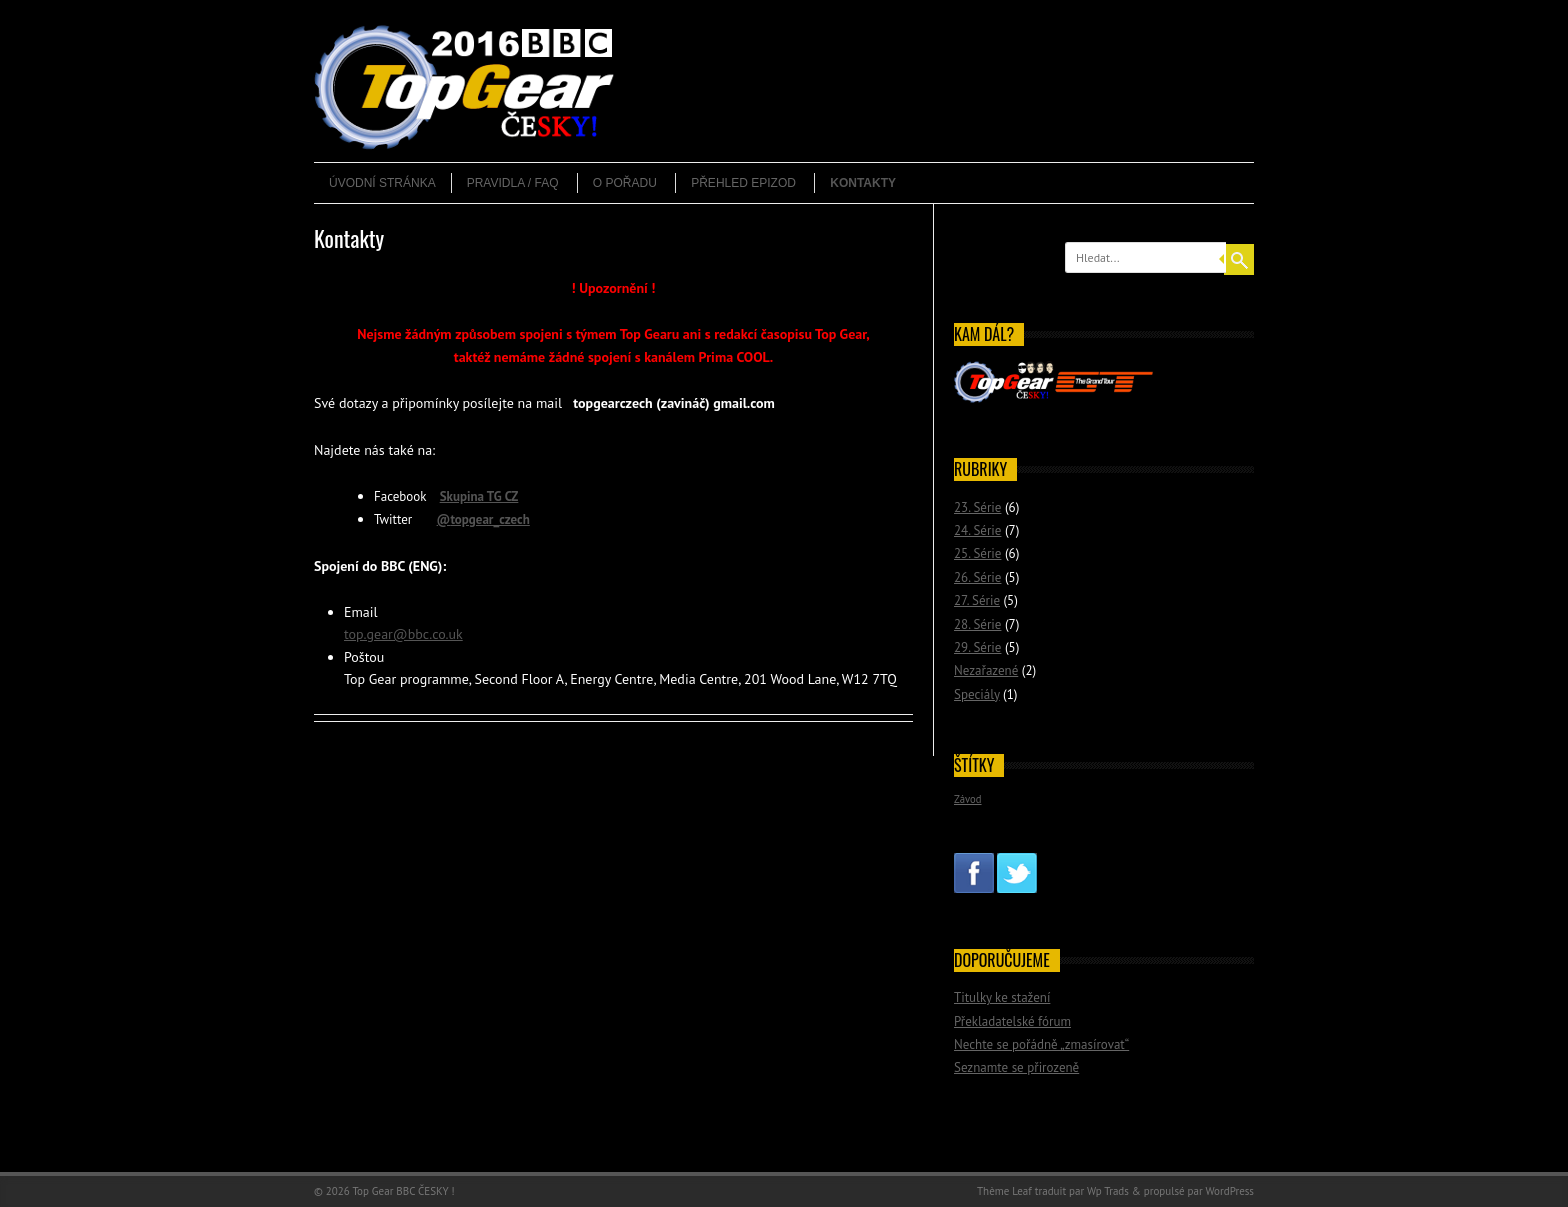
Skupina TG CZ (479, 496)
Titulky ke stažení (1002, 997)
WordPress (1229, 1191)
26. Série (977, 577)
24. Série (977, 530)
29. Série (977, 647)
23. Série (977, 507)
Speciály (977, 694)
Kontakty (863, 183)
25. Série (977, 553)
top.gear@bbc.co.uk (403, 634)
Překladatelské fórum (1012, 1021)
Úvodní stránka (382, 183)
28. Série (977, 624)
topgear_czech (489, 519)
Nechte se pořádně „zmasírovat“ (1041, 1044)
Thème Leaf (1004, 1191)
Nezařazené (986, 670)
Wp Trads (1108, 1191)
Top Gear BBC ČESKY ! (403, 1191)
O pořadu (625, 183)
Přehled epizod (743, 183)
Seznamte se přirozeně (1016, 1067)
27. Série (977, 600)
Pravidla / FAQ (513, 183)
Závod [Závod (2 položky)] (968, 799)
